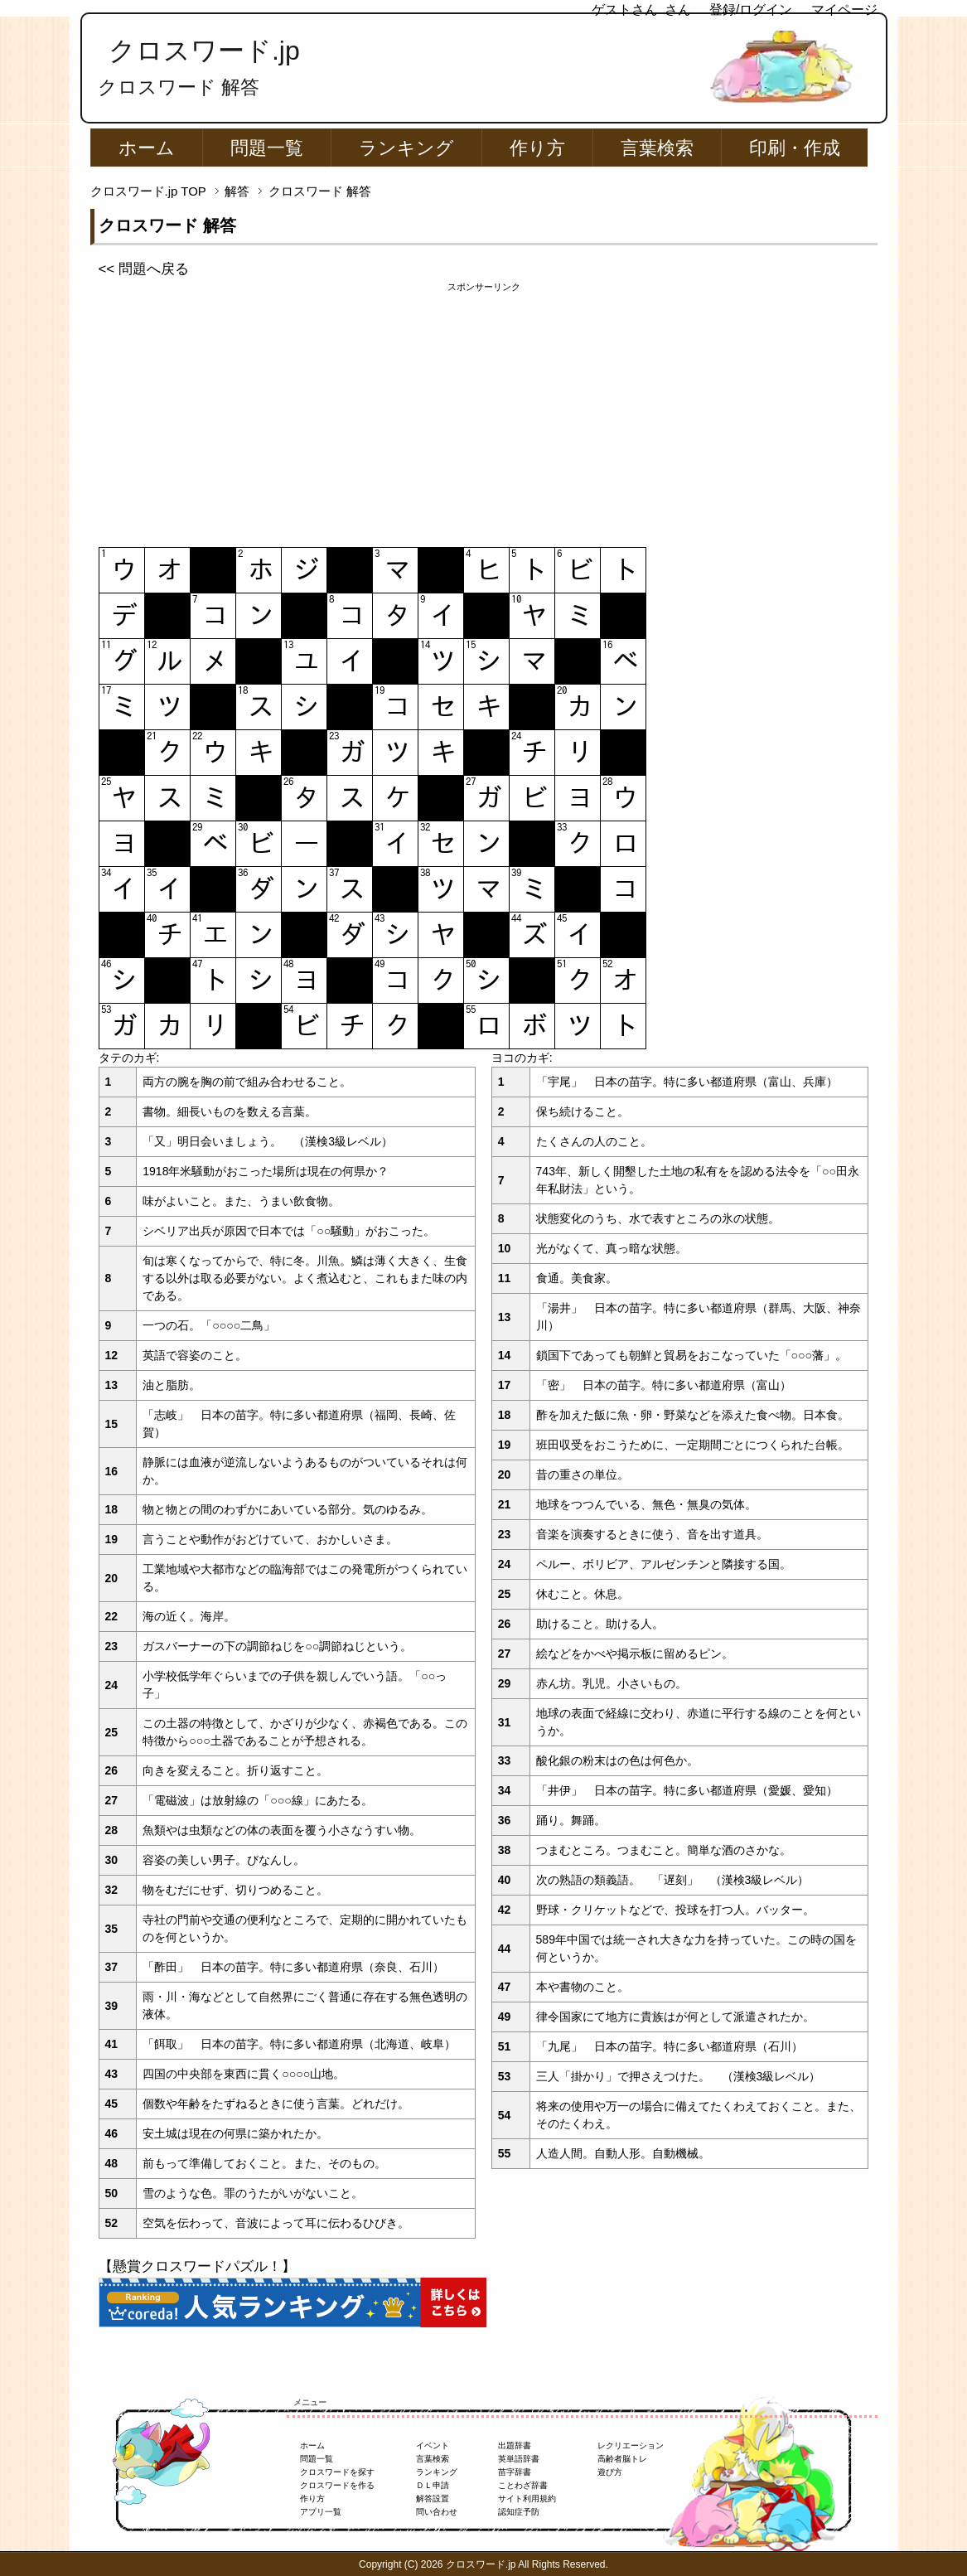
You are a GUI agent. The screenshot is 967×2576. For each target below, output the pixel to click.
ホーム (146, 148)
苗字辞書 (514, 2472)
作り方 (537, 148)
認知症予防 (518, 2511)
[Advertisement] (484, 410)
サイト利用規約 (527, 2498)
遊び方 (609, 2472)
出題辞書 (514, 2445)
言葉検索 (657, 148)
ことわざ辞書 (523, 2485)
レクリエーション (630, 2445)
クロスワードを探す (337, 2472)
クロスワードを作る (337, 2485)
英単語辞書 (518, 2458)
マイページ (844, 9)
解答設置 (432, 2498)
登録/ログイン (750, 9)
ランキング (406, 148)
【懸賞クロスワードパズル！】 (197, 2266)
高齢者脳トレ (622, 2458)
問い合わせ (436, 2511)
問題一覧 (266, 148)
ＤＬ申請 (432, 2485)
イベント (432, 2445)
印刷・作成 (794, 148)
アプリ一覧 (320, 2511)
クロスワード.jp (204, 50)
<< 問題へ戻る (144, 269)
